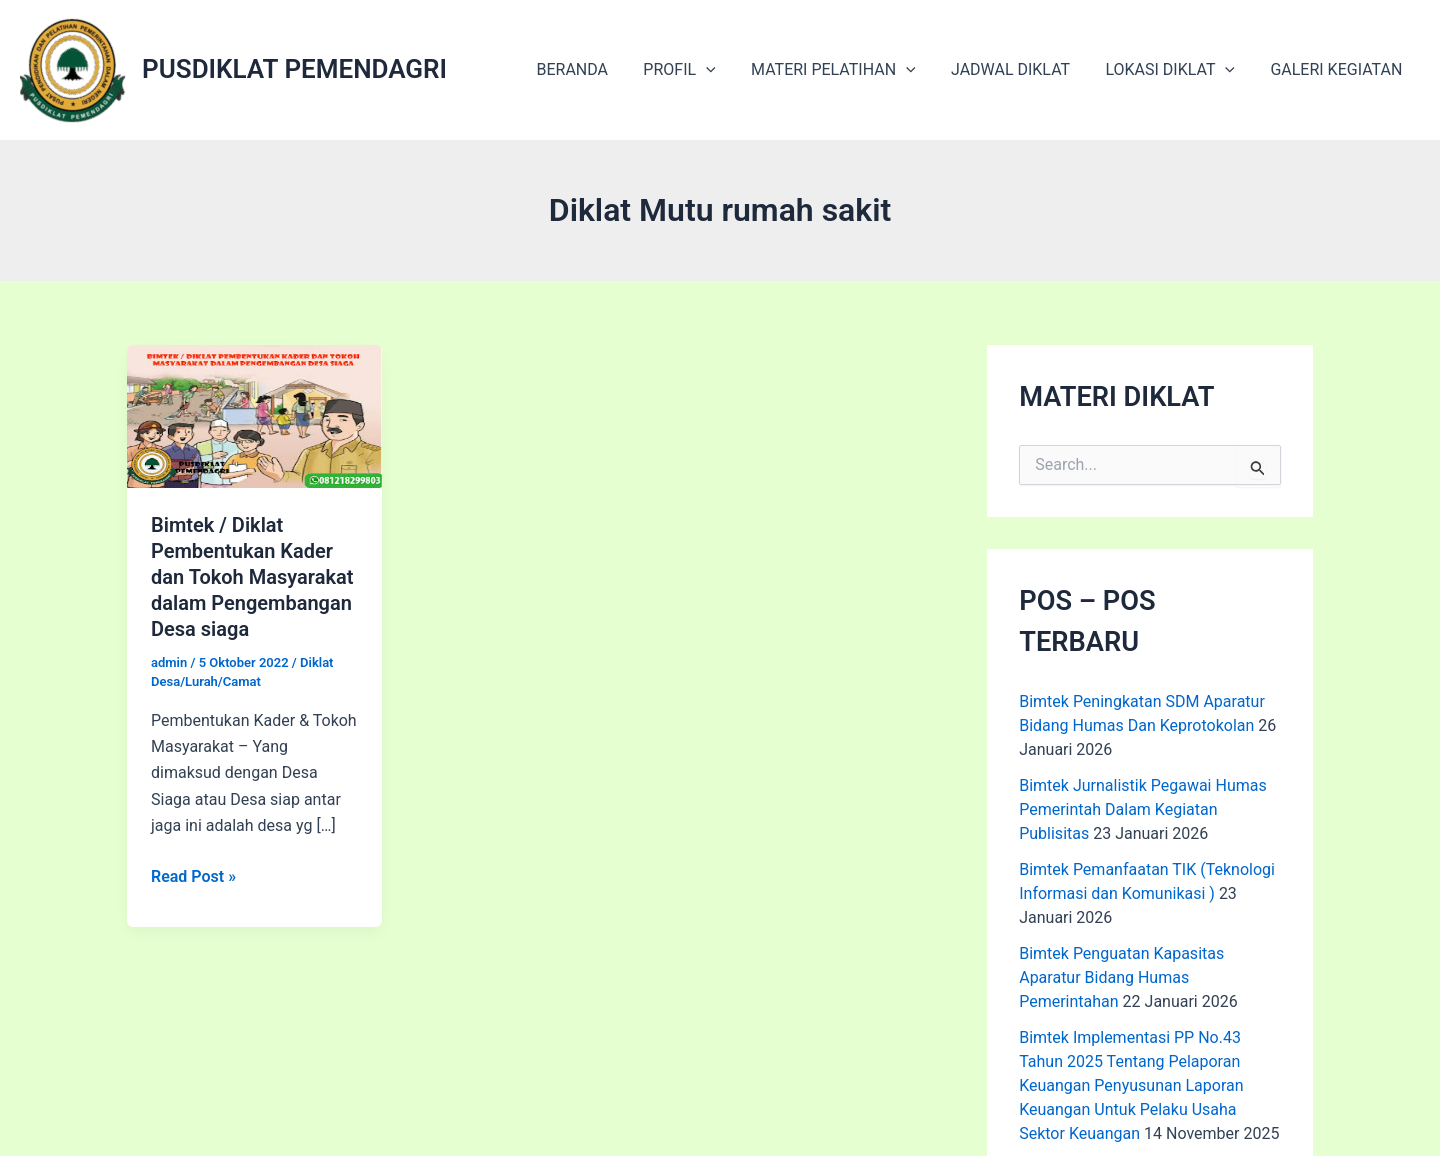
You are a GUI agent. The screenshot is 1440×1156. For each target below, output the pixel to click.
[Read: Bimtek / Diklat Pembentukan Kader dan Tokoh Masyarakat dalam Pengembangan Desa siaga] (254, 415)
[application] (721, 70)
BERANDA (591, 69)
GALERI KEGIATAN (1338, 69)
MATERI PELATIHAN (845, 70)
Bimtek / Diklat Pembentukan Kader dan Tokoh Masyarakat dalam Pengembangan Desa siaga (252, 577)
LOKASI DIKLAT (1175, 70)
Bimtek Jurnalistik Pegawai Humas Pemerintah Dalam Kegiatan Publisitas (1143, 809)
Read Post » (193, 877)
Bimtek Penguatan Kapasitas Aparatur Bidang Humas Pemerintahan (1121, 977)
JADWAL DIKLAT (1018, 69)
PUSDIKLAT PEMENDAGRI (294, 69)
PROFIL (694, 70)
